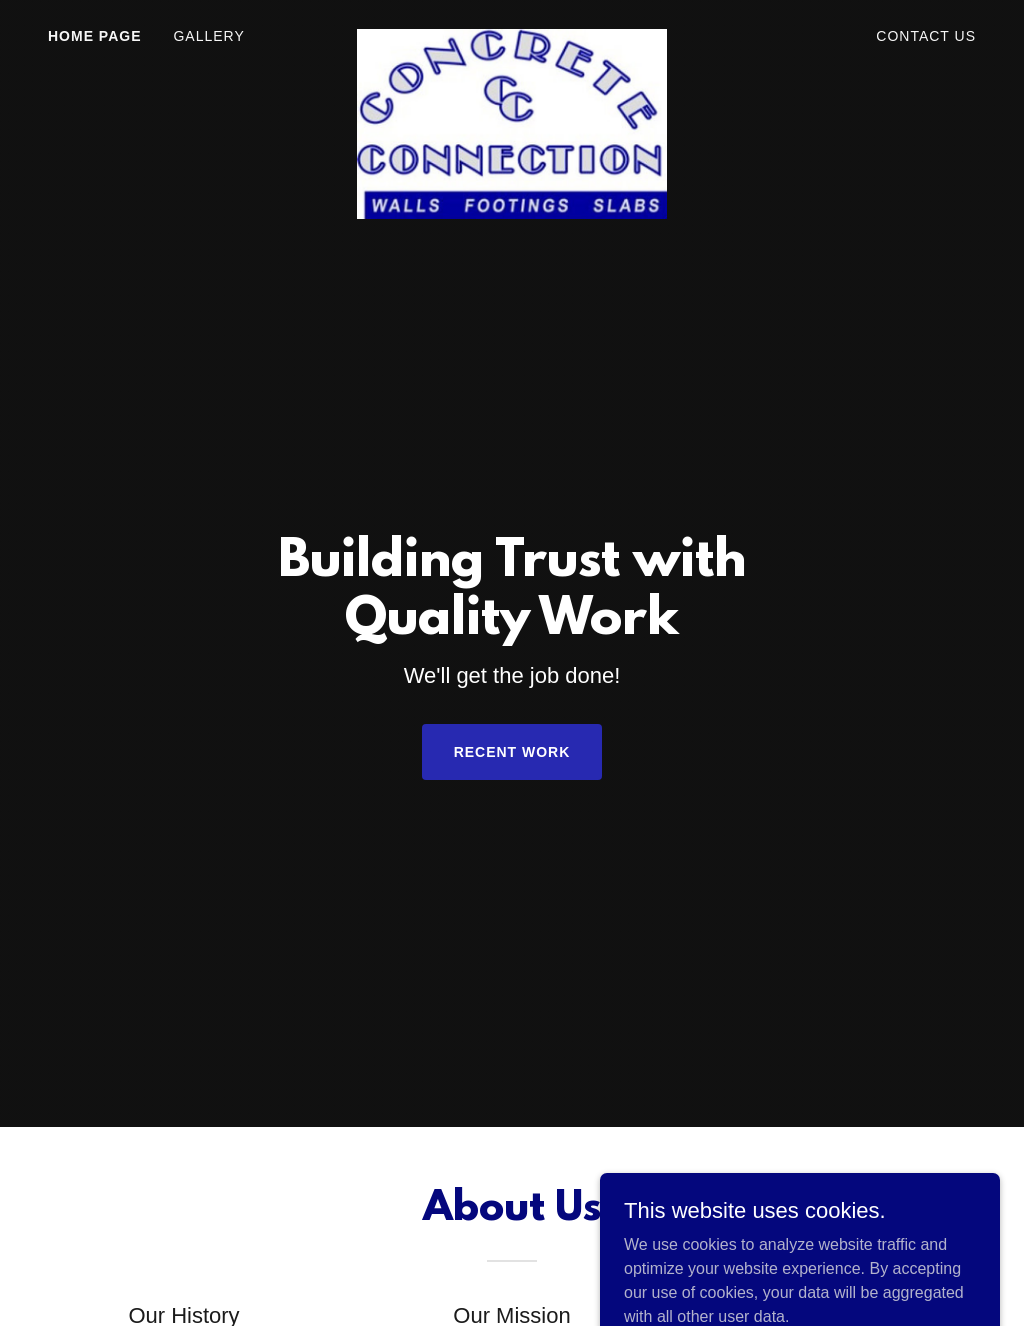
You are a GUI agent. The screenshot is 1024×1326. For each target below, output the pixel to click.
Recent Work (512, 752)
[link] (511, 32)
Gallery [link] (208, 36)
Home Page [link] (94, 36)
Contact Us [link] (926, 36)
